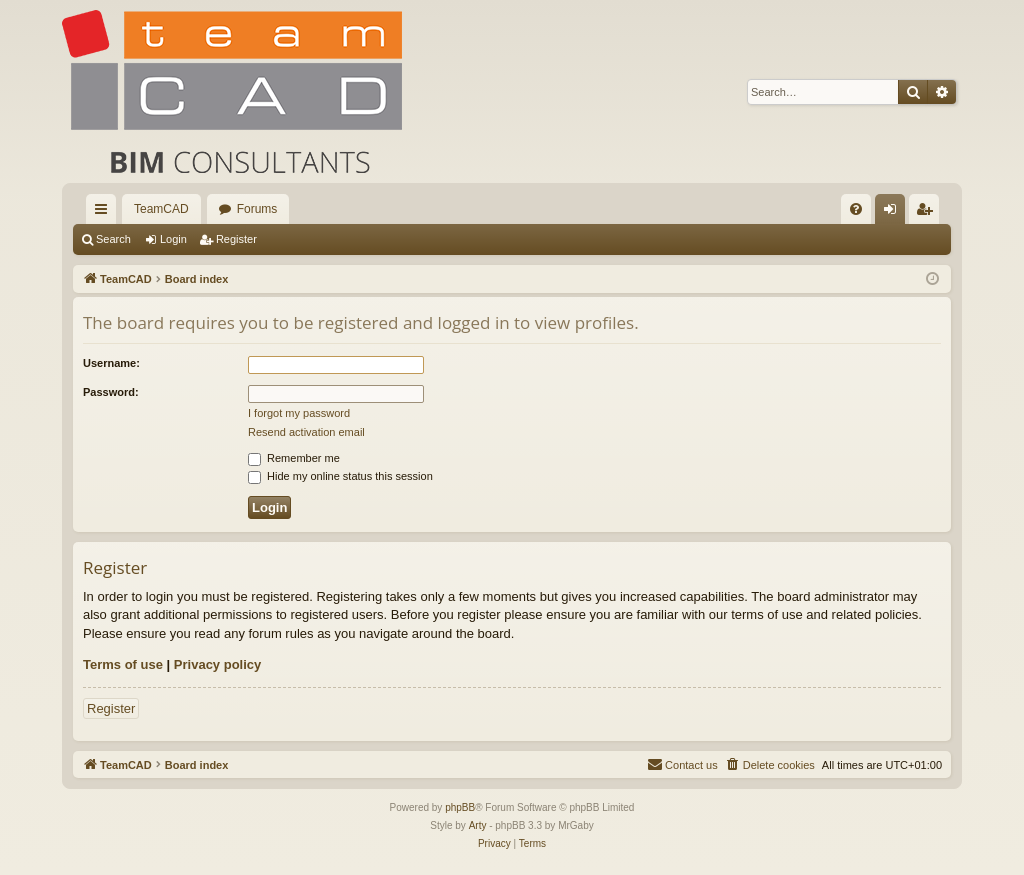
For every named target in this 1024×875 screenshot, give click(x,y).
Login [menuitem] (894, 213)
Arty (478, 825)
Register (236, 239)
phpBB (460, 807)
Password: (111, 392)
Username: (111, 363)
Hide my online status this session (340, 476)
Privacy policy (217, 664)
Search (113, 239)
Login (173, 239)
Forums (257, 209)
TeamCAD (161, 209)
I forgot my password (299, 413)
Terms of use (123, 664)
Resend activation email (306, 432)
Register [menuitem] (928, 213)
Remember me (294, 458)
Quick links (105, 213)
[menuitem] (856, 209)
